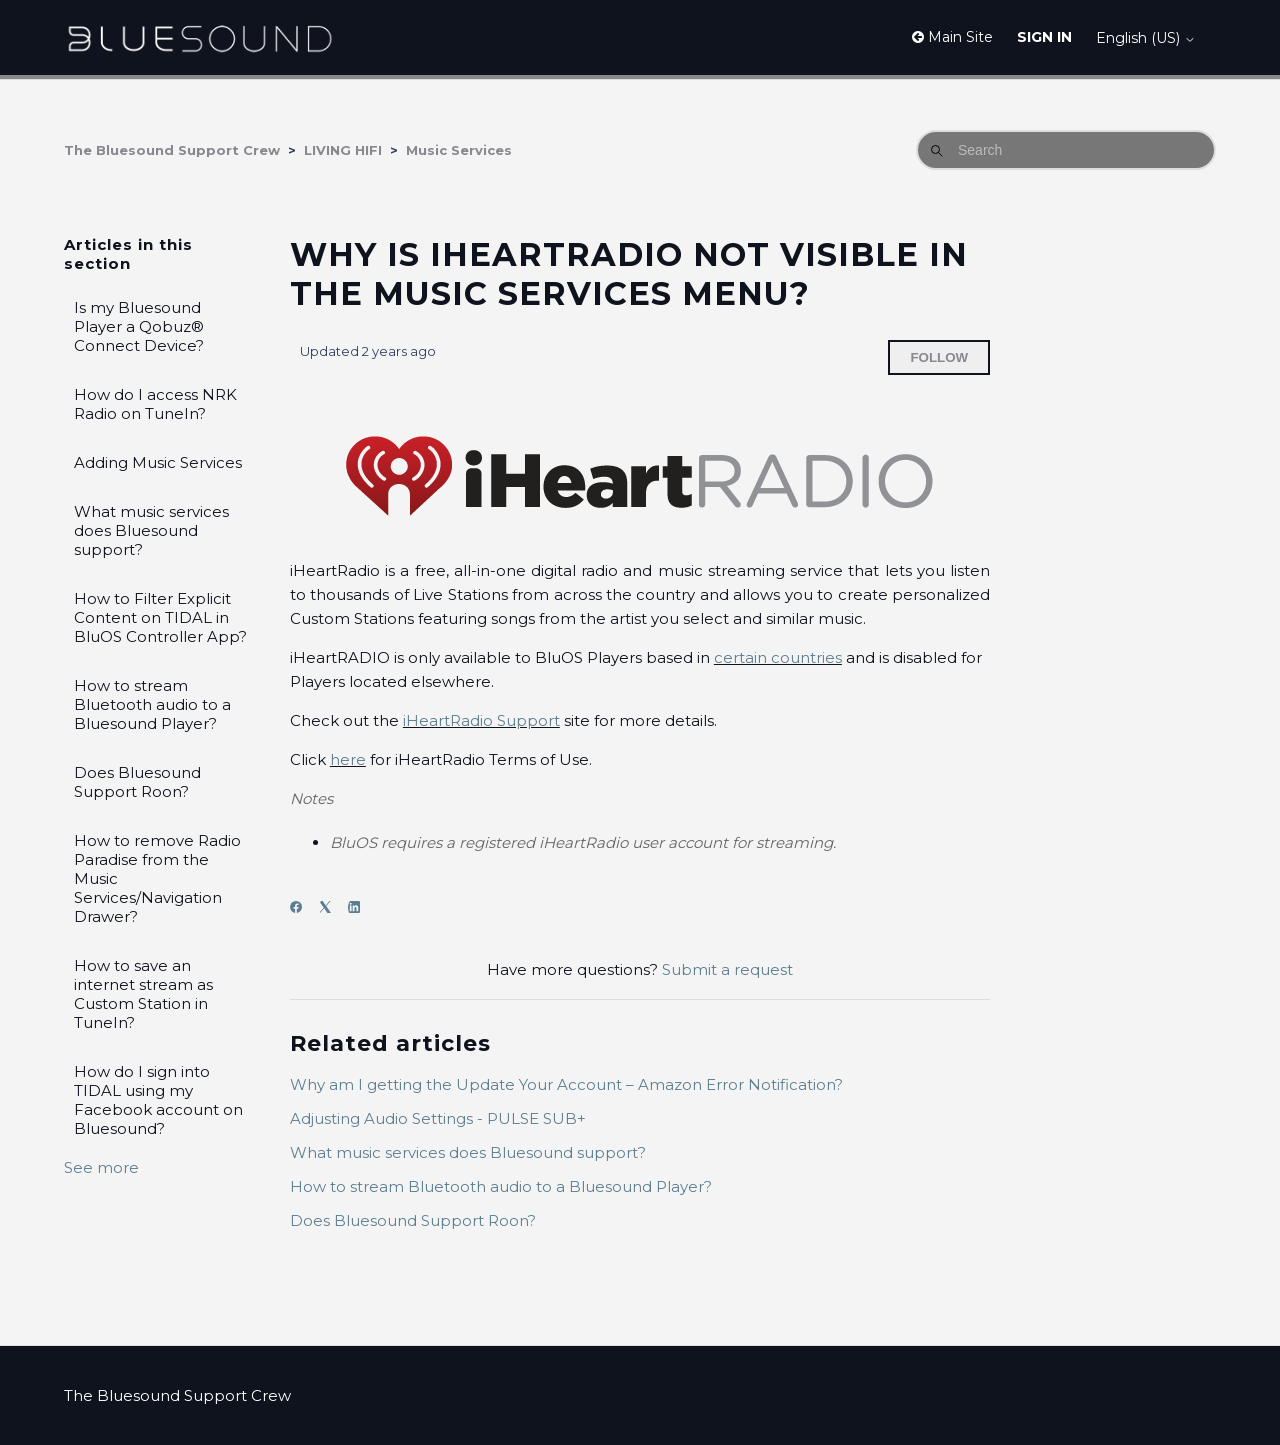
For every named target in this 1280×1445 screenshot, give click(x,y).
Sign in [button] (1044, 37)
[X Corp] (331, 907)
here (348, 759)
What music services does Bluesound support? (151, 530)
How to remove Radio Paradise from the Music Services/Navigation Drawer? (157, 878)
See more (101, 1167)
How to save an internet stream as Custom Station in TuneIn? (143, 994)
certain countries (778, 657)
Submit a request (727, 969)
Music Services (459, 150)
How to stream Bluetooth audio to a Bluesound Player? (152, 704)
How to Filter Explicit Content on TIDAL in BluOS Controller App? (160, 617)
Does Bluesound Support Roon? (137, 782)
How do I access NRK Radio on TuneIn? (155, 404)
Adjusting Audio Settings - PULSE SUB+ (438, 1118)
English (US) (1146, 38)
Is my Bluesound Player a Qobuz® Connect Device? (139, 326)
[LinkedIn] (360, 907)
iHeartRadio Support (481, 720)
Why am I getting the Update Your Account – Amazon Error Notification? (566, 1084)
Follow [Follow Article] (939, 357)
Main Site (952, 37)
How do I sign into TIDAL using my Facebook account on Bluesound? (158, 1100)
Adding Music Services (158, 462)
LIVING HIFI (343, 150)
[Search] (1066, 150)
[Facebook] (302, 907)
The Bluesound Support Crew (172, 150)
